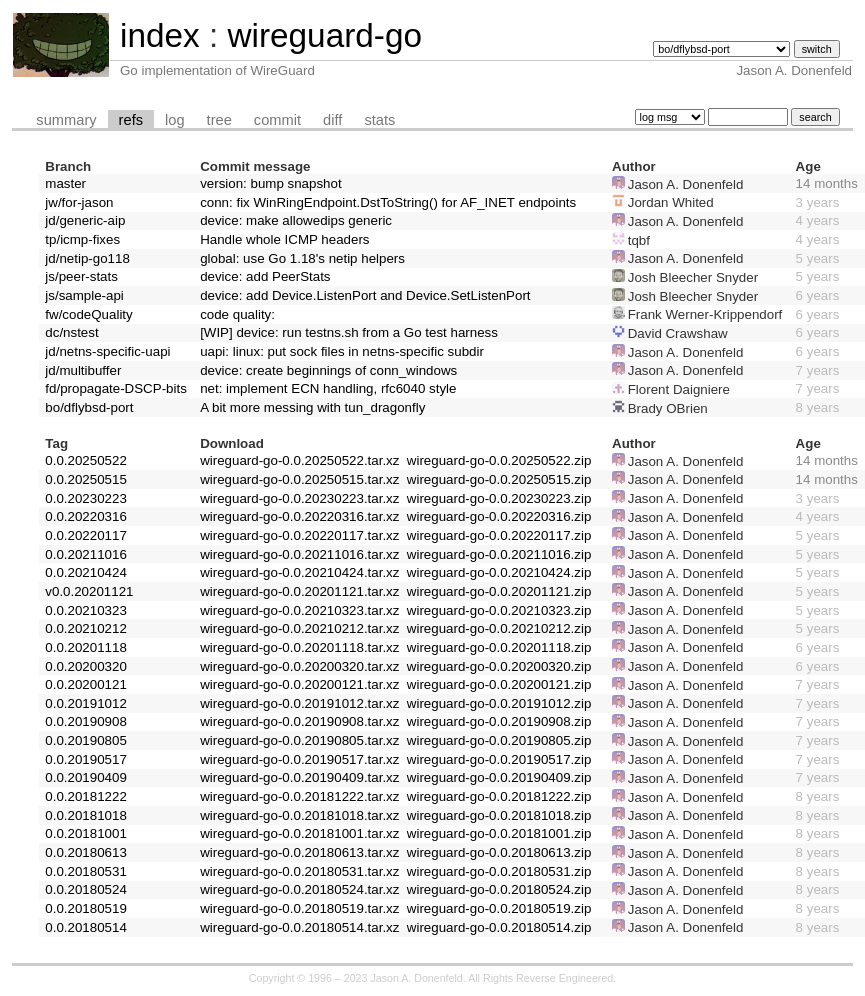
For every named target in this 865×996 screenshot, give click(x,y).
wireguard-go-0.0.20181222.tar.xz (299, 796)
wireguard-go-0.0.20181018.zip (499, 815)
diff (332, 120)
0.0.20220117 (86, 535)
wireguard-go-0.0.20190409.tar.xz (299, 777)
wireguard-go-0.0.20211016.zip (499, 554)
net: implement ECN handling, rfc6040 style (328, 388)
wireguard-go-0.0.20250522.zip (499, 460)
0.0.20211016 (86, 554)
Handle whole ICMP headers (284, 239)
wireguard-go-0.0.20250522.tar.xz (299, 460)
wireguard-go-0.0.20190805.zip (499, 740)
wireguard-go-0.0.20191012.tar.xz (299, 703)
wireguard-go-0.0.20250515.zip (499, 479)
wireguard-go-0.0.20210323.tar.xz (299, 610)
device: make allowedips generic (296, 220)
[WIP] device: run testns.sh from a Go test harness (349, 332)
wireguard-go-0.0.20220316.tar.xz (299, 516)
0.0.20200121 (86, 684)
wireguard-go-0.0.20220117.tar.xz (299, 535)
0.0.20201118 (86, 647)
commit (277, 120)
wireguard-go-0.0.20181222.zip (499, 796)
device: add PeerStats (265, 276)
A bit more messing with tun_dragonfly (312, 407)
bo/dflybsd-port (89, 407)
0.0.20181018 (86, 815)
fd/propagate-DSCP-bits (116, 388)
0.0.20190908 (86, 721)
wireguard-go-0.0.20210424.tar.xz (299, 572)
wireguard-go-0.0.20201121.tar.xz (299, 591)
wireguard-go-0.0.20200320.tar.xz (299, 666)
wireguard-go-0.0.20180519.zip (499, 908)
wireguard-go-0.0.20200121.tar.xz (299, 684)
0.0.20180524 (86, 889)
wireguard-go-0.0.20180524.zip (499, 889)
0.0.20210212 (86, 628)
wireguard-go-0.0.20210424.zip (499, 572)
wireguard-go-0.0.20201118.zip (499, 647)
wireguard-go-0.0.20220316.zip (499, 516)
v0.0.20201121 (89, 591)
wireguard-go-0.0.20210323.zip (499, 610)
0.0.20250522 (86, 460)
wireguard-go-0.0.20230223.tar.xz (299, 498)
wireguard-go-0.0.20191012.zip (499, 703)
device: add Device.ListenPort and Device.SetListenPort (365, 295)
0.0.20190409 (86, 777)
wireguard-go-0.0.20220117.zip (499, 535)
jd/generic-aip (85, 220)
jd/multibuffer (83, 370)
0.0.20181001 (86, 833)
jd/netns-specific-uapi (107, 351)
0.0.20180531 (86, 871)
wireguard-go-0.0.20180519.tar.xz (299, 908)
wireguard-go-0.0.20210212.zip (499, 628)
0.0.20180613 (86, 852)
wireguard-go (324, 35)
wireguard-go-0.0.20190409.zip (499, 777)
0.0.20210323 (86, 610)
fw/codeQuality (88, 314)
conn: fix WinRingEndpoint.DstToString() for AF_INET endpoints (388, 202)
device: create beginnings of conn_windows (328, 370)
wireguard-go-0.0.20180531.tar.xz (299, 871)
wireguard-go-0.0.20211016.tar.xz (299, 554)
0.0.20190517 (86, 759)
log (175, 120)
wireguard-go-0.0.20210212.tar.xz (299, 628)
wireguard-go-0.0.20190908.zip (499, 721)
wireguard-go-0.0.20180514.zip (499, 927)
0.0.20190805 (86, 740)
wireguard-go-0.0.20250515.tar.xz (299, 479)
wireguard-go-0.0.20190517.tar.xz (299, 759)
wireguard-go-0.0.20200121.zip (499, 684)
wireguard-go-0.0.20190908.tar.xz (299, 721)
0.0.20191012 (86, 703)
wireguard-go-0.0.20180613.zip (499, 852)
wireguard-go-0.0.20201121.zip (499, 591)
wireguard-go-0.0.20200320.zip (499, 666)
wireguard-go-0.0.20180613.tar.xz (299, 852)
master (65, 183)
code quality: (237, 314)
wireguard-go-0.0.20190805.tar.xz (299, 740)
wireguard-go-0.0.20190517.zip (499, 759)
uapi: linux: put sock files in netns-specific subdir (342, 351)
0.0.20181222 (86, 796)
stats (379, 120)
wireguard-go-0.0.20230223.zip (499, 498)
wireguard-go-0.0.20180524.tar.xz (299, 889)
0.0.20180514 (86, 927)
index (160, 35)
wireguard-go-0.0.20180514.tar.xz (299, 927)
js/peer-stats (81, 276)
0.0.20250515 (86, 479)
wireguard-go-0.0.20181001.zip (499, 833)
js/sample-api (84, 295)
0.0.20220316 (86, 516)
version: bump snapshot (271, 183)
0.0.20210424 (86, 572)
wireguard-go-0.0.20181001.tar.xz (299, 833)
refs (131, 120)
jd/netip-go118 (87, 258)
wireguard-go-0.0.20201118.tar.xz (299, 647)
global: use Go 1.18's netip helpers (302, 258)
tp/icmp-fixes (82, 239)
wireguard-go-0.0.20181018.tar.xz (299, 815)
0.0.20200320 (86, 666)
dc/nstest (71, 332)
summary (66, 120)
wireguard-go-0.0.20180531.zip (499, 871)
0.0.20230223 (86, 498)
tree (219, 120)
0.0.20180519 (86, 908)
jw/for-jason (79, 202)
